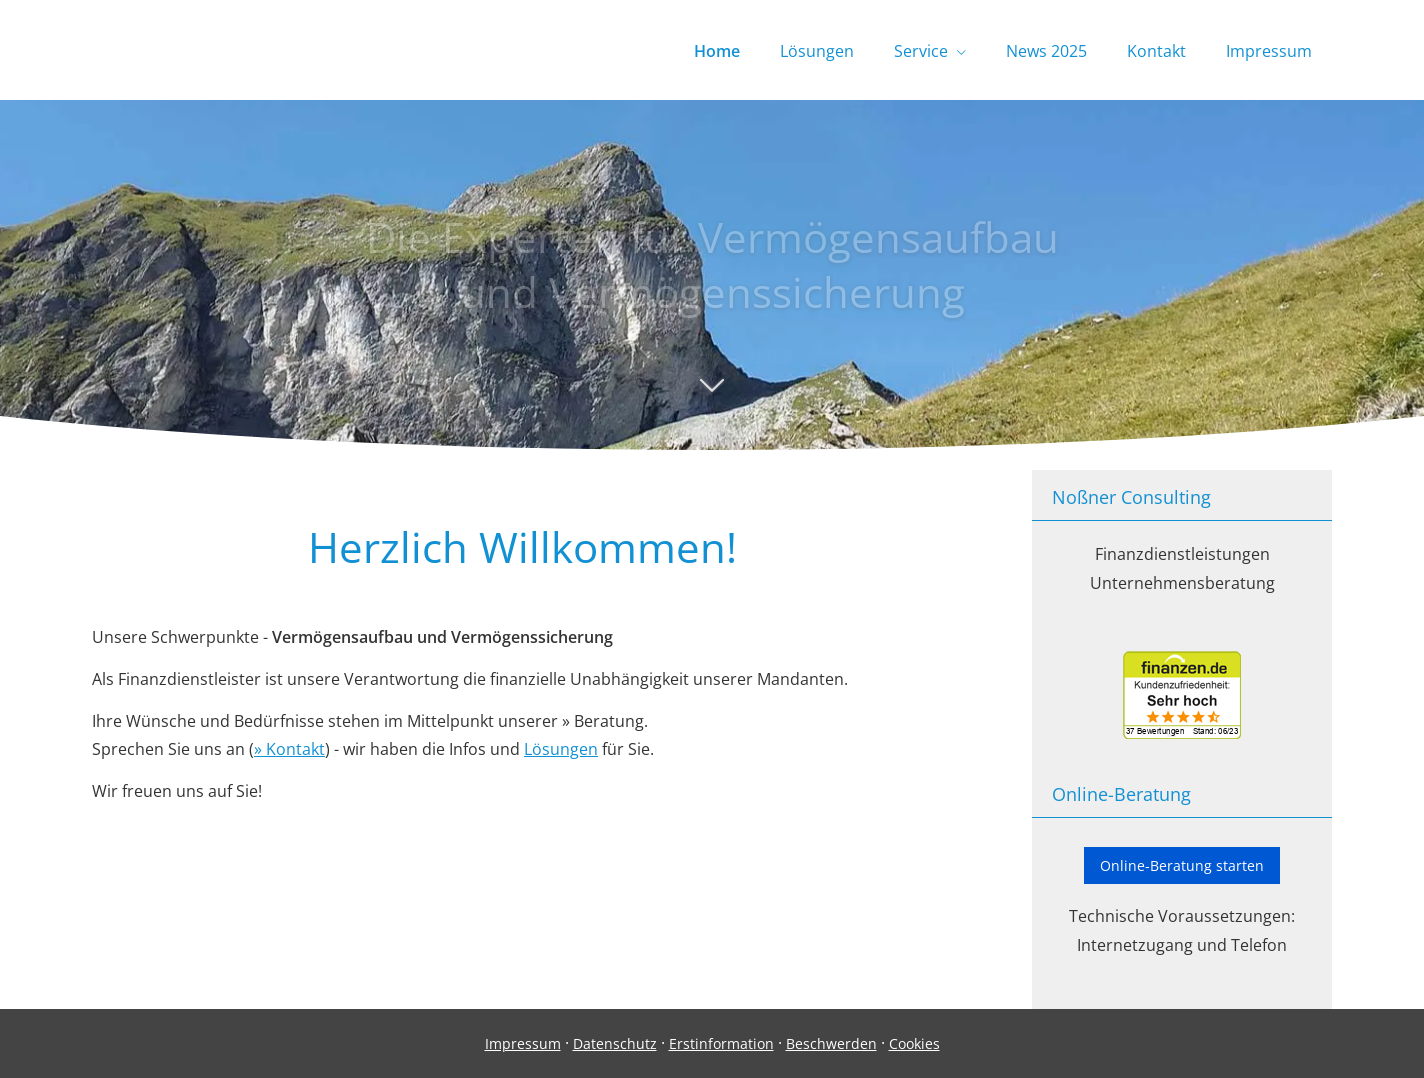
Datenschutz (615, 1043)
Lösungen (561, 749)
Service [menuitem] (921, 51)
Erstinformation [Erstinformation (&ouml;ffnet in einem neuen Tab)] (721, 1043)
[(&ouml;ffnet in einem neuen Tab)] (1182, 733)
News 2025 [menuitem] (1046, 51)
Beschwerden (831, 1043)
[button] (712, 395)
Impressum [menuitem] (1269, 51)
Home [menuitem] (717, 51)
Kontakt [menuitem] (1156, 51)
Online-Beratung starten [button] (1182, 865)
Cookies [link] (914, 1043)
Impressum (523, 1043)
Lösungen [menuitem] (817, 51)
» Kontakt (289, 749)
